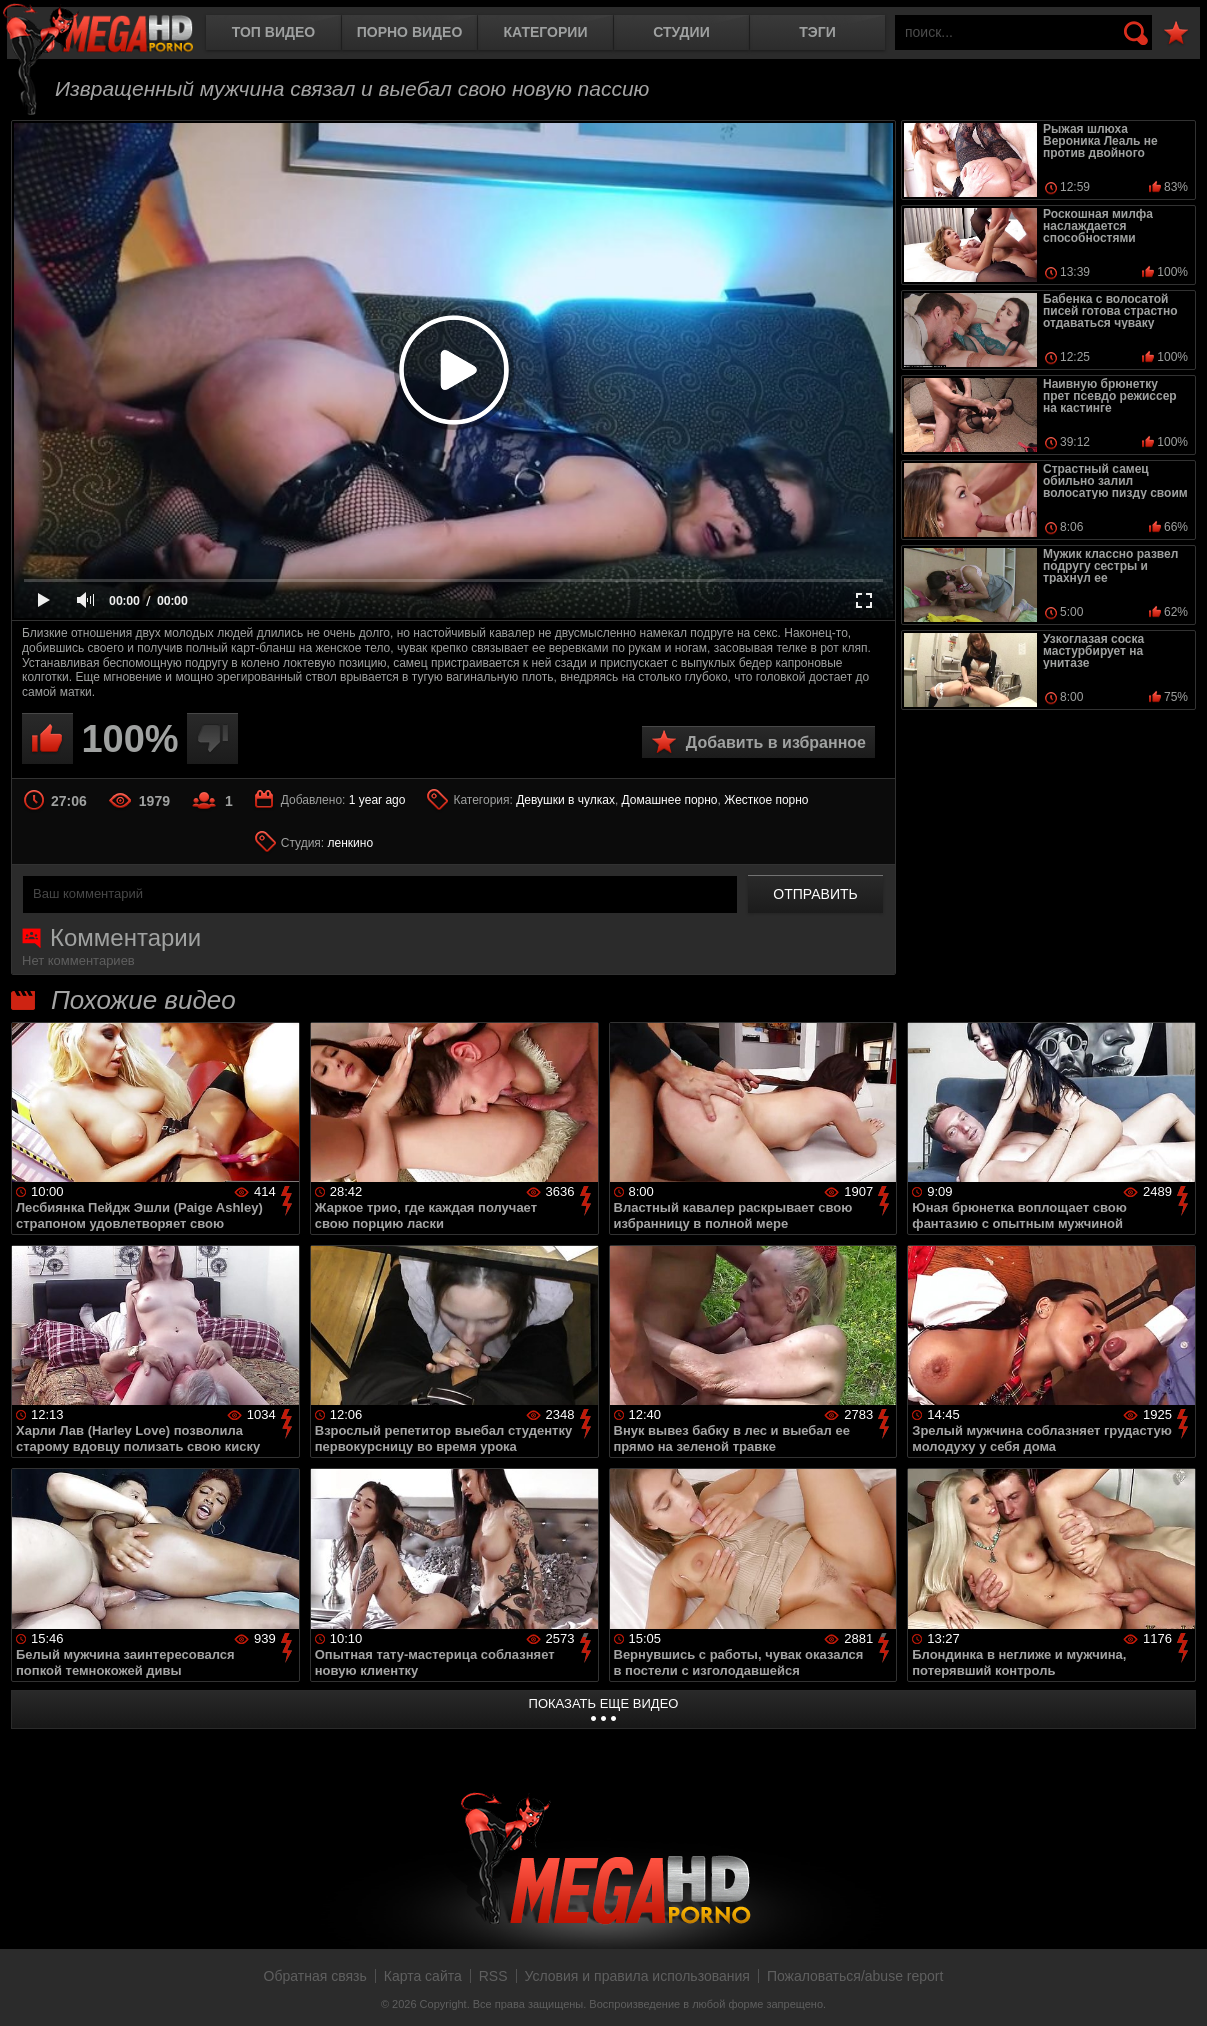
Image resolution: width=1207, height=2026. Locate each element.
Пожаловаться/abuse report (855, 1976)
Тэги (817, 32)
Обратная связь (315, 1976)
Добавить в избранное (776, 742)
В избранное (1176, 33)
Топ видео (273, 32)
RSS (493, 1976)
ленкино (351, 843)
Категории (546, 32)
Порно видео (410, 32)
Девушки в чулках (565, 800)
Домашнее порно (670, 800)
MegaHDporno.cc (115, 34)
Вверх (1177, 1989)
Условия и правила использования (637, 1976)
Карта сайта (423, 1976)
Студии (681, 32)
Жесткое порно (766, 800)
